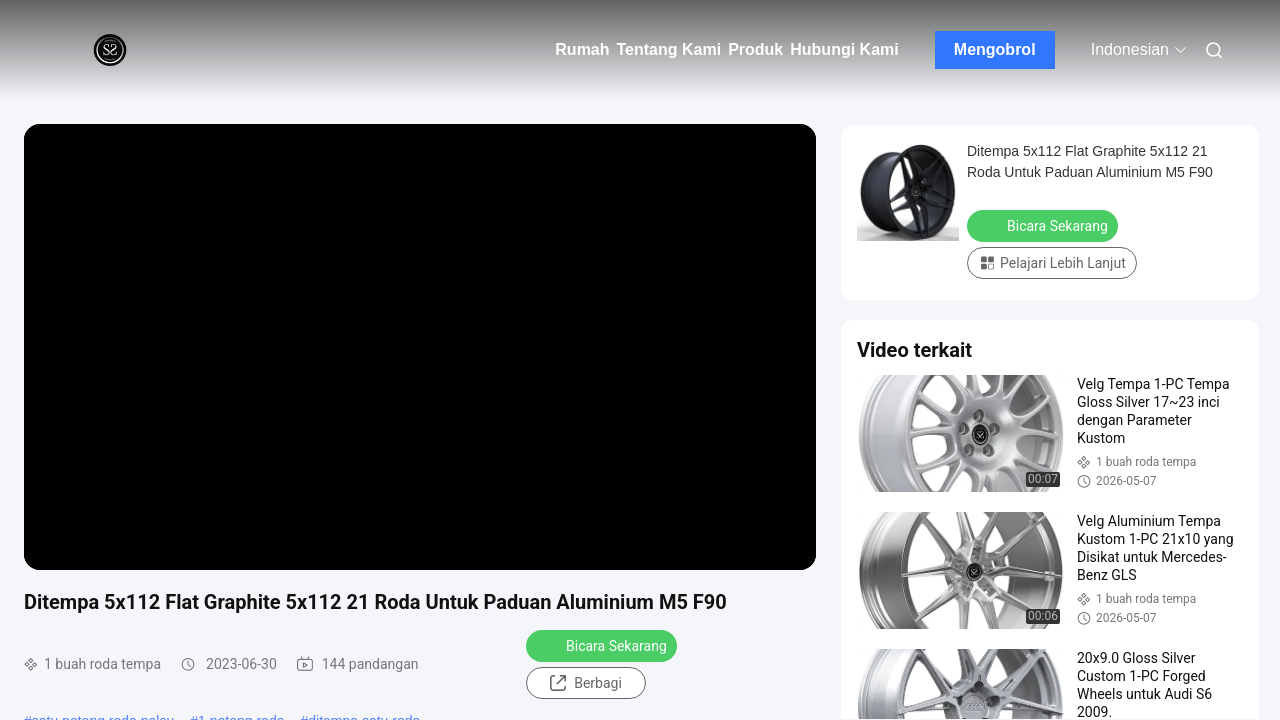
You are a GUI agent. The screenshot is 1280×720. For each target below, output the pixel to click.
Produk (755, 49)
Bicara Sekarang (603, 645)
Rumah (582, 49)
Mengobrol (995, 49)
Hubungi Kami (844, 49)
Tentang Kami (669, 49)
